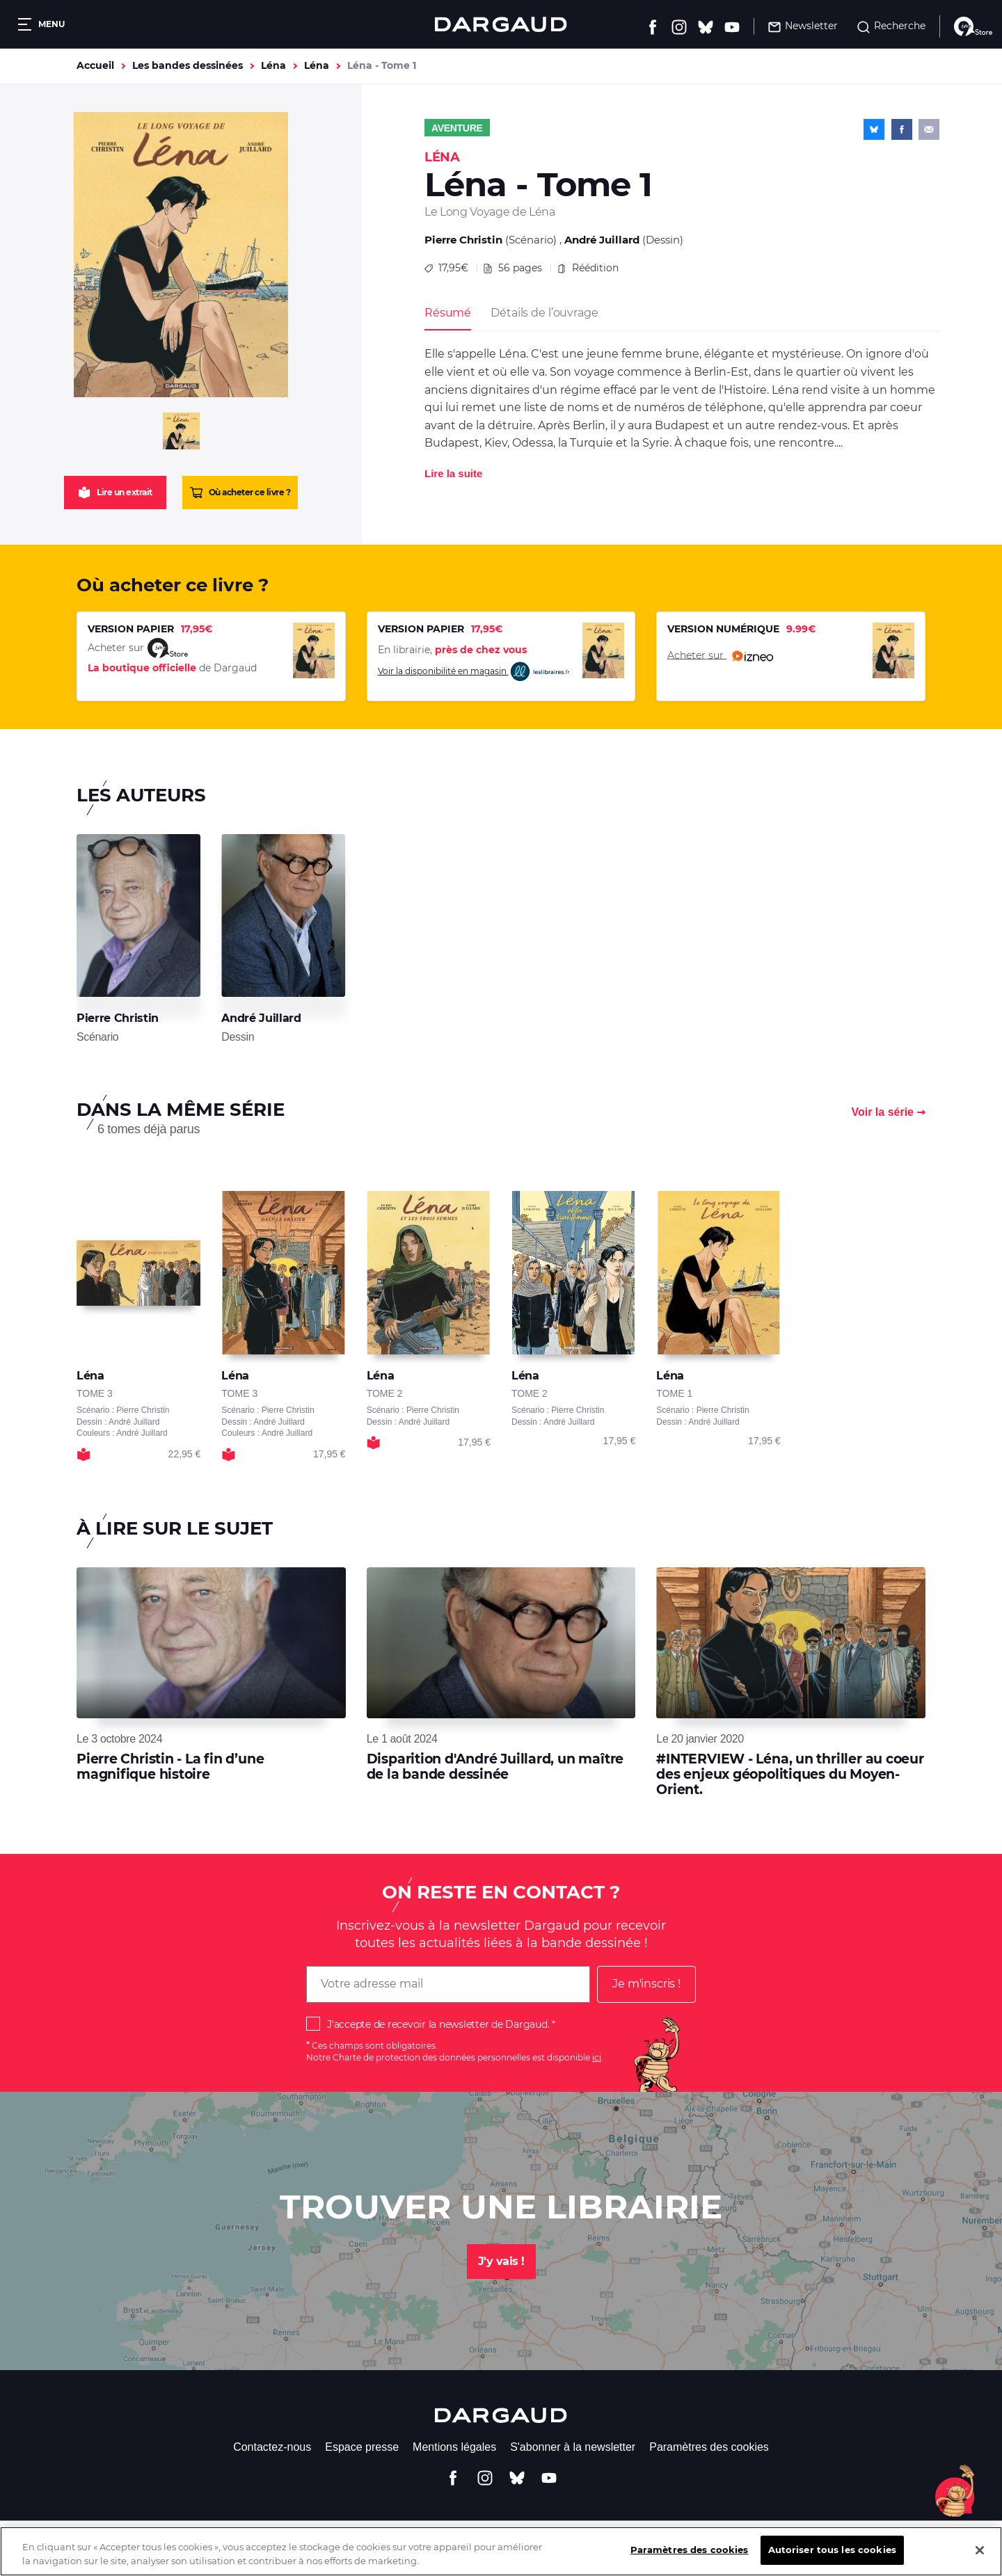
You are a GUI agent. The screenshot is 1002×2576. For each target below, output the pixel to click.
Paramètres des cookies (709, 2447)
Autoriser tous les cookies (832, 2560)
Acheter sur (720, 656)
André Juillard (601, 239)
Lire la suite (453, 473)
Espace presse (362, 2447)
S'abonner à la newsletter (572, 2447)
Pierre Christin (463, 239)
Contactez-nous (272, 2447)
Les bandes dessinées (187, 65)
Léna (273, 65)
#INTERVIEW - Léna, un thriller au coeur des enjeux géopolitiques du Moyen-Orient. (789, 1774)
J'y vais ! (501, 2261)
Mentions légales (454, 2447)
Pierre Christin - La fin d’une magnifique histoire (170, 1766)
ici (596, 2057)
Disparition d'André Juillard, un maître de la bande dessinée (495, 1766)
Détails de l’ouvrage (544, 312)
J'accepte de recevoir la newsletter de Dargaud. (438, 2024)
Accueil (95, 65)
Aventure (457, 128)
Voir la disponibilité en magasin (474, 671)
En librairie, (452, 649)
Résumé (447, 312)
